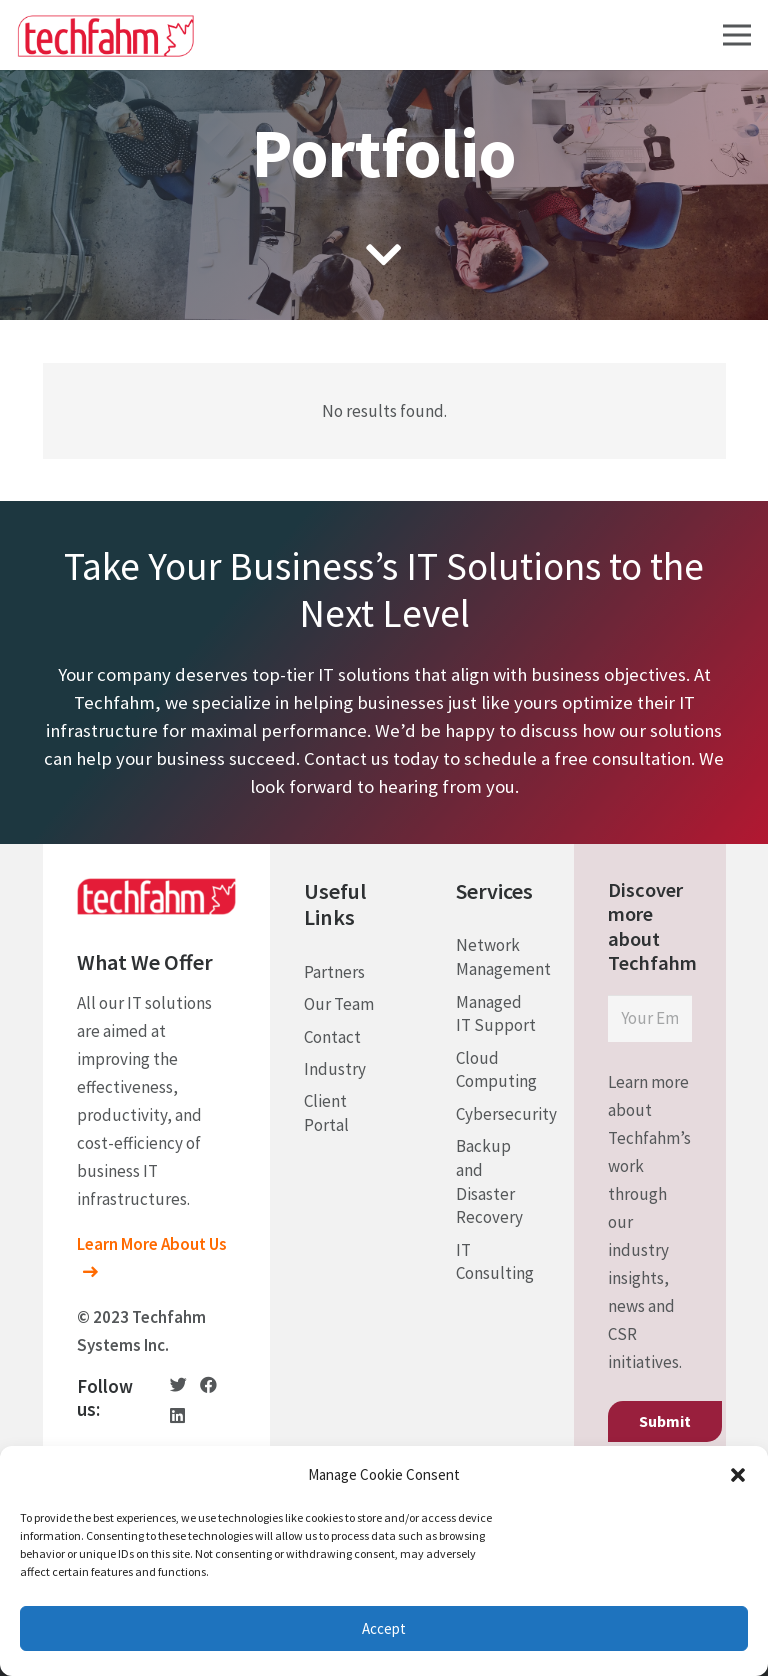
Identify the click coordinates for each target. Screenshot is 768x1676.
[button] (738, 1475)
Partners (334, 972)
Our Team (339, 1004)
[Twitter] (178, 1384)
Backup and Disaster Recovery (489, 1181)
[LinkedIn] (177, 1415)
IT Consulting (495, 1262)
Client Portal (326, 1113)
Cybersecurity (506, 1114)
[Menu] (736, 35)
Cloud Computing (496, 1070)
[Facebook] (208, 1384)
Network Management (503, 957)
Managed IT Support (496, 1014)
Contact (332, 1037)
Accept (384, 1628)
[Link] (106, 35)
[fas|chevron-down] (384, 256)
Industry (335, 1069)
